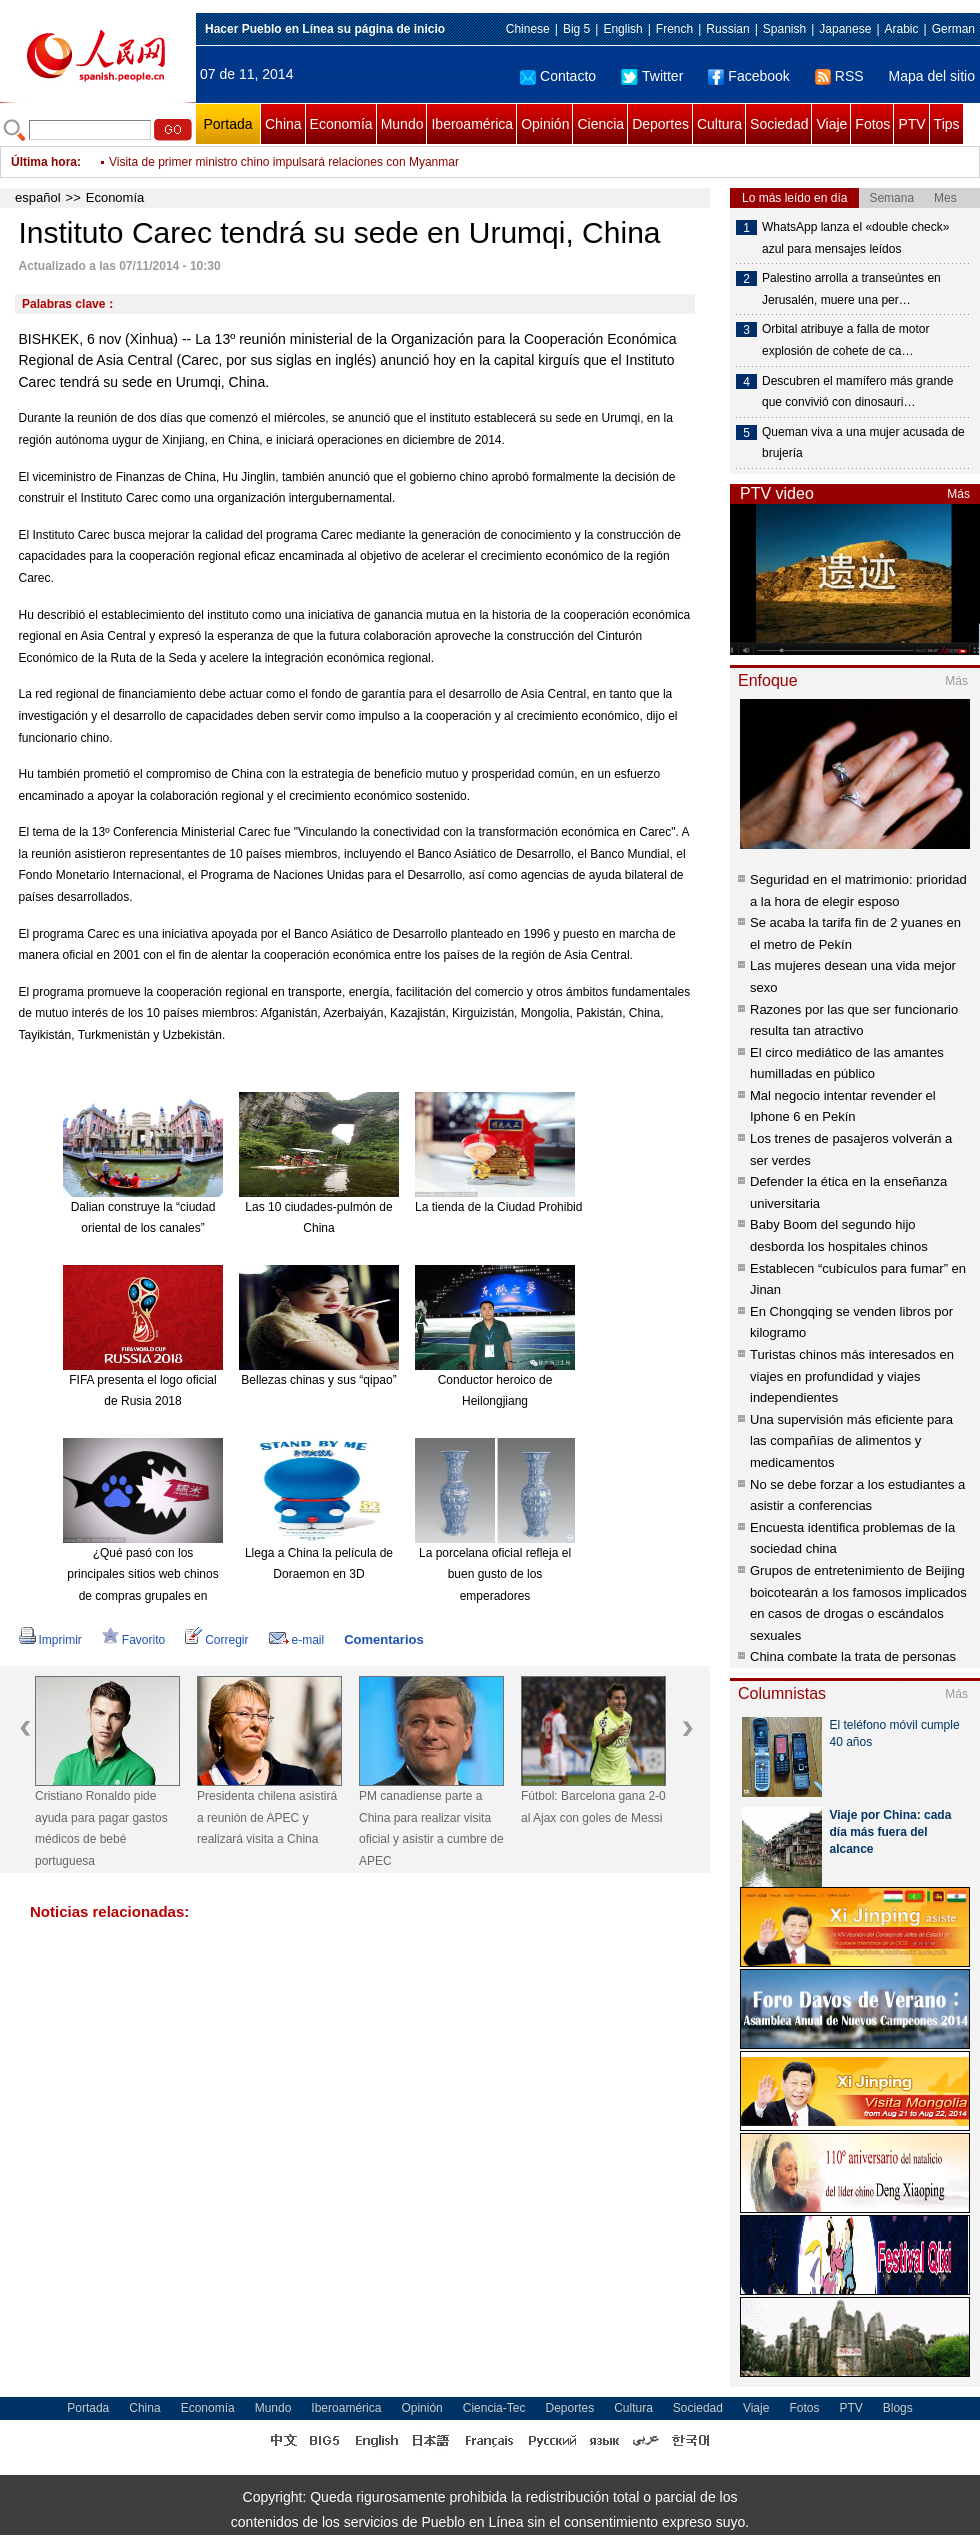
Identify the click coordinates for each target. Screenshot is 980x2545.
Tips (947, 124)
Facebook (748, 76)
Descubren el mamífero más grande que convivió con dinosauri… (857, 392)
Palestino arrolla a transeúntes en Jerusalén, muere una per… (851, 289)
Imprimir (50, 1640)
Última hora (44, 162)
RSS (839, 76)
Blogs (898, 2408)
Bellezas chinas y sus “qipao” (318, 1380)
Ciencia (600, 124)
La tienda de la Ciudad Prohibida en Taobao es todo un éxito (575, 1207)
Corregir (216, 1640)
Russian (727, 29)
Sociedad (779, 124)
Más (958, 494)
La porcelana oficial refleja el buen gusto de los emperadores (495, 1574)
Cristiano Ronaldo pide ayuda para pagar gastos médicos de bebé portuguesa (101, 1828)
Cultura (719, 124)
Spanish (784, 29)
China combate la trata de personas (853, 1656)
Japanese (845, 29)
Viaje (831, 124)
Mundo (402, 124)
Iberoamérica (472, 124)
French (674, 29)
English (622, 29)
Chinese (528, 29)
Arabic (902, 29)
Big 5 (576, 29)
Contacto (558, 76)
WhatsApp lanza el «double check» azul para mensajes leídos (855, 238)
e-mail (297, 1640)
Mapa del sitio (932, 76)
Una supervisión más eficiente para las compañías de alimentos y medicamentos (851, 1441)
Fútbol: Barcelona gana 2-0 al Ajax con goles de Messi (593, 1807)
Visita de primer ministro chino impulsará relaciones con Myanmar (284, 172)
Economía (341, 124)
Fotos (872, 124)
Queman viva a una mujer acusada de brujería (863, 443)
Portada (227, 124)
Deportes (660, 124)
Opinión (545, 124)
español (38, 197)
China (283, 124)
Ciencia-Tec (494, 2408)
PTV (911, 124)
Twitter (652, 76)
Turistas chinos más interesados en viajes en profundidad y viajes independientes (852, 1376)
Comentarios (383, 1639)
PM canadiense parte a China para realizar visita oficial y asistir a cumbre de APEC (431, 1828)
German (953, 29)
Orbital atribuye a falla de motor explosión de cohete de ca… (845, 340)
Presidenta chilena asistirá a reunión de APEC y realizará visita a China (267, 1817)
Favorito (133, 1640)
